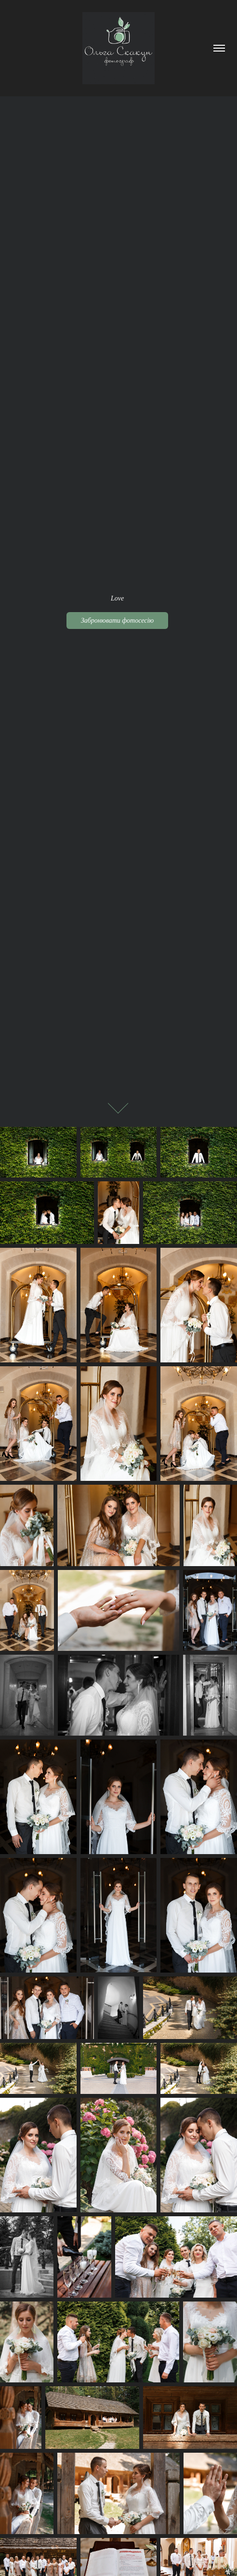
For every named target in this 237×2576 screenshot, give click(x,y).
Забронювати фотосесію (117, 620)
